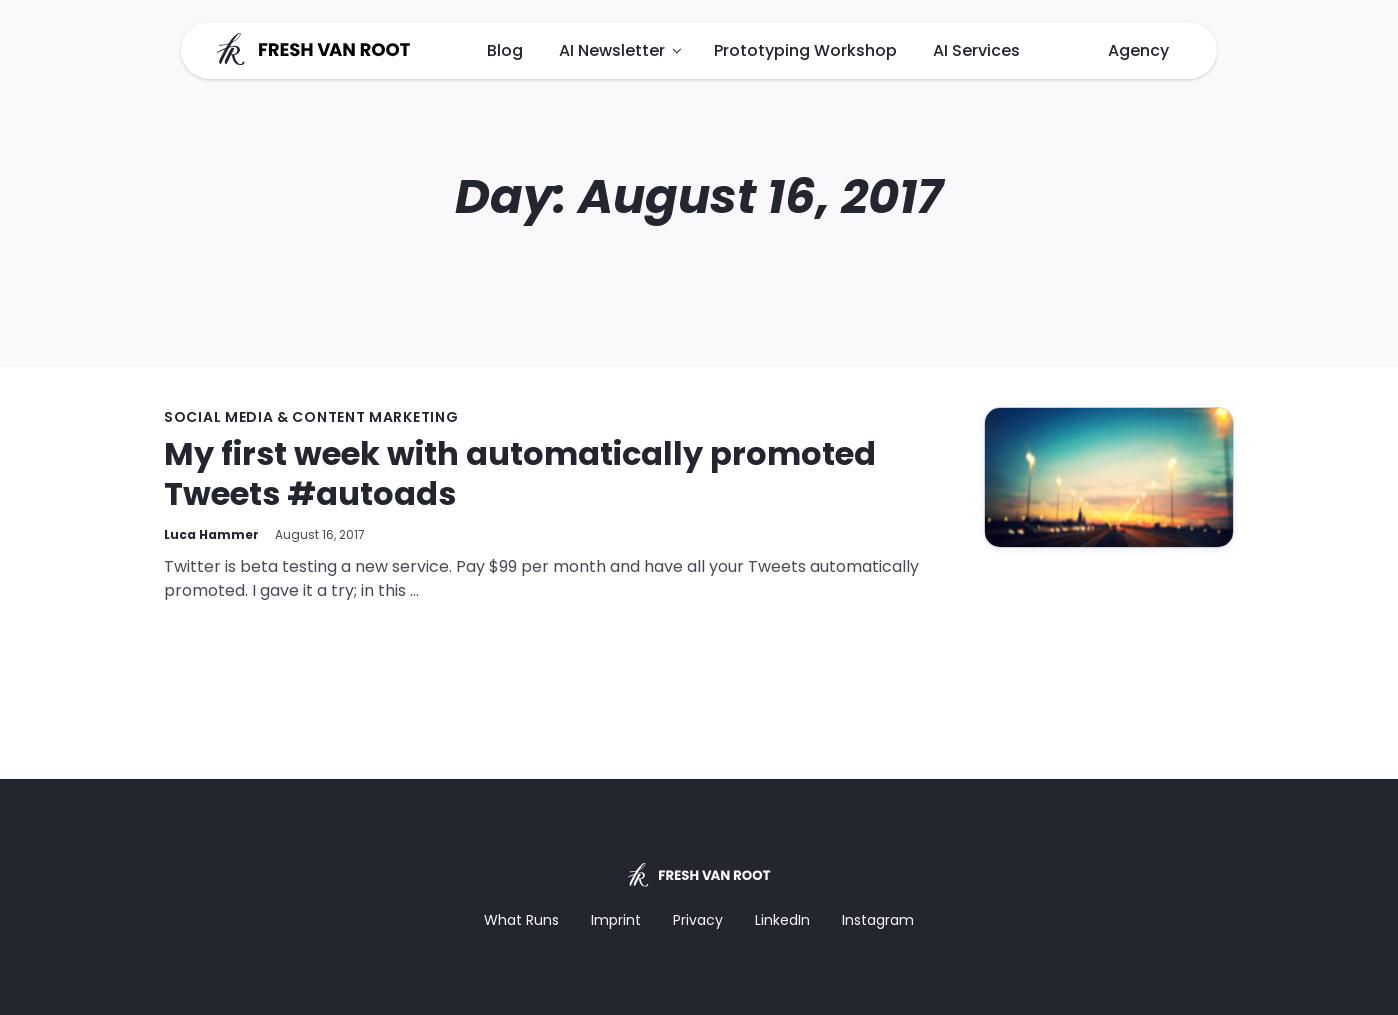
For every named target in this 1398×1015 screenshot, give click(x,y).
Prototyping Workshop (805, 50)
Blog (505, 50)
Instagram (878, 920)
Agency (1138, 50)
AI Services (976, 50)
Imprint (616, 920)
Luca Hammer (211, 534)
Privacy (698, 920)
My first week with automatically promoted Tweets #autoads (520, 473)
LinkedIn (782, 920)
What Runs (521, 920)
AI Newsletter (612, 50)
